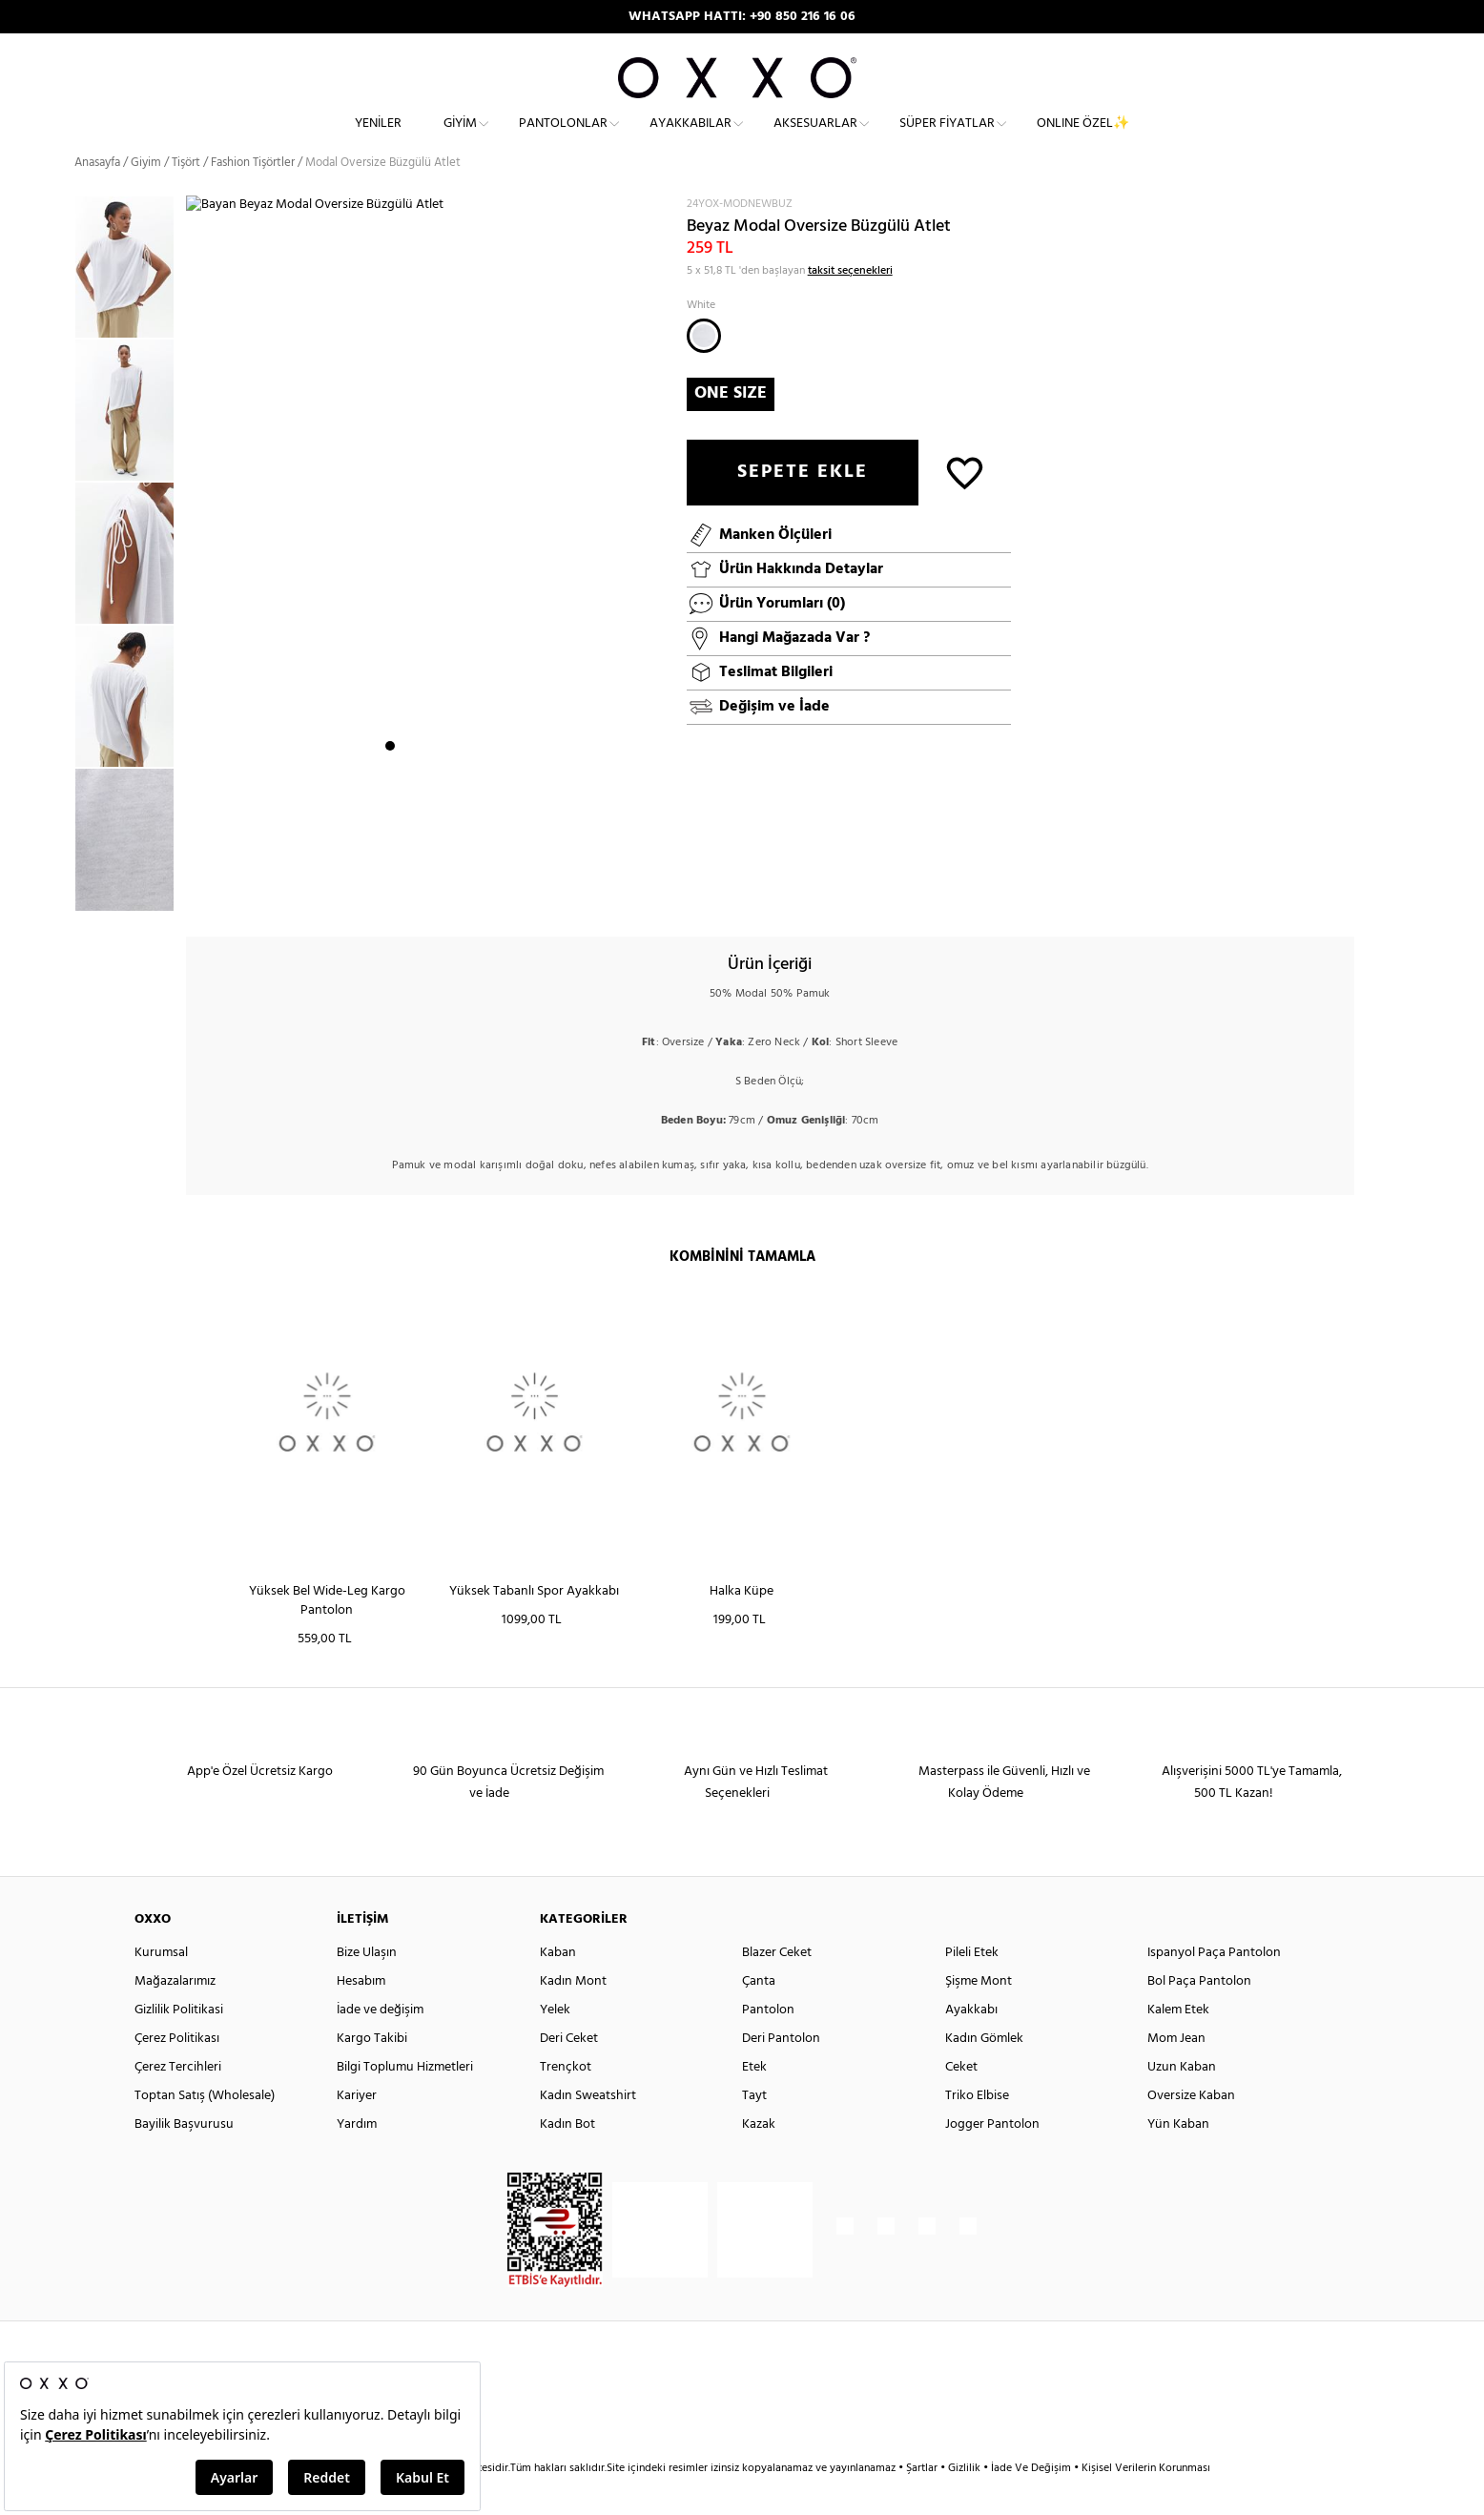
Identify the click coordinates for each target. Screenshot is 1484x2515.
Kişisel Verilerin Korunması (1146, 2500)
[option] (130, 300)
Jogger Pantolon (992, 2157)
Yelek (555, 2042)
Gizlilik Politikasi (178, 2042)
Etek (754, 2100)
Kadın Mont (573, 2014)
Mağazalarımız (175, 2014)
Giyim (460, 139)
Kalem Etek (1178, 2042)
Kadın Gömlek (984, 2071)
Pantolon (768, 2042)
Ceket (961, 2100)
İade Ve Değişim (1031, 2500)
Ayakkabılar (690, 139)
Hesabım (361, 2014)
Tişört (186, 195)
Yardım (357, 2157)
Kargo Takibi (372, 2071)
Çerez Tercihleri (177, 2100)
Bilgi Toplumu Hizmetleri (405, 2100)
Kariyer (357, 2128)
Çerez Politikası (176, 2071)
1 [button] (390, 892)
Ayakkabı (971, 2042)
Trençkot (565, 2100)
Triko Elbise (977, 2128)
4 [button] (441, 892)
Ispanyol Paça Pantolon (1214, 1985)
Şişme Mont (978, 2014)
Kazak (758, 2157)
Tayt (754, 2128)
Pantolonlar (563, 139)
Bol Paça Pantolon (1199, 2014)
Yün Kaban (1178, 2157)
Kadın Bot (567, 2157)
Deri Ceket (569, 2071)
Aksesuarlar (815, 139)
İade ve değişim (380, 2042)
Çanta (758, 2014)
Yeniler (378, 139)
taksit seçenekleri (850, 303)
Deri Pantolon (781, 2071)
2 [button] (407, 892)
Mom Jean (1176, 2071)
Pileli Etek (972, 1985)
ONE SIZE (730, 426)
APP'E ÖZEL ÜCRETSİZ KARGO (742, 17)
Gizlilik (965, 2500)
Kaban (558, 1985)
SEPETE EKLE (802, 504)
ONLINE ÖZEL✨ (1083, 139)
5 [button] (459, 892)
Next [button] (195, 575)
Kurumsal (161, 1985)
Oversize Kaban (1191, 2128)
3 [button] (424, 892)
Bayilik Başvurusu (184, 2157)
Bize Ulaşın (367, 1985)
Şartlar (923, 2500)
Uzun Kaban (1181, 2100)
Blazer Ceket (777, 1985)
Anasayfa (97, 195)
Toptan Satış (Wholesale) (204, 2128)
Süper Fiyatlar (947, 139)
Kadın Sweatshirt (588, 2128)
